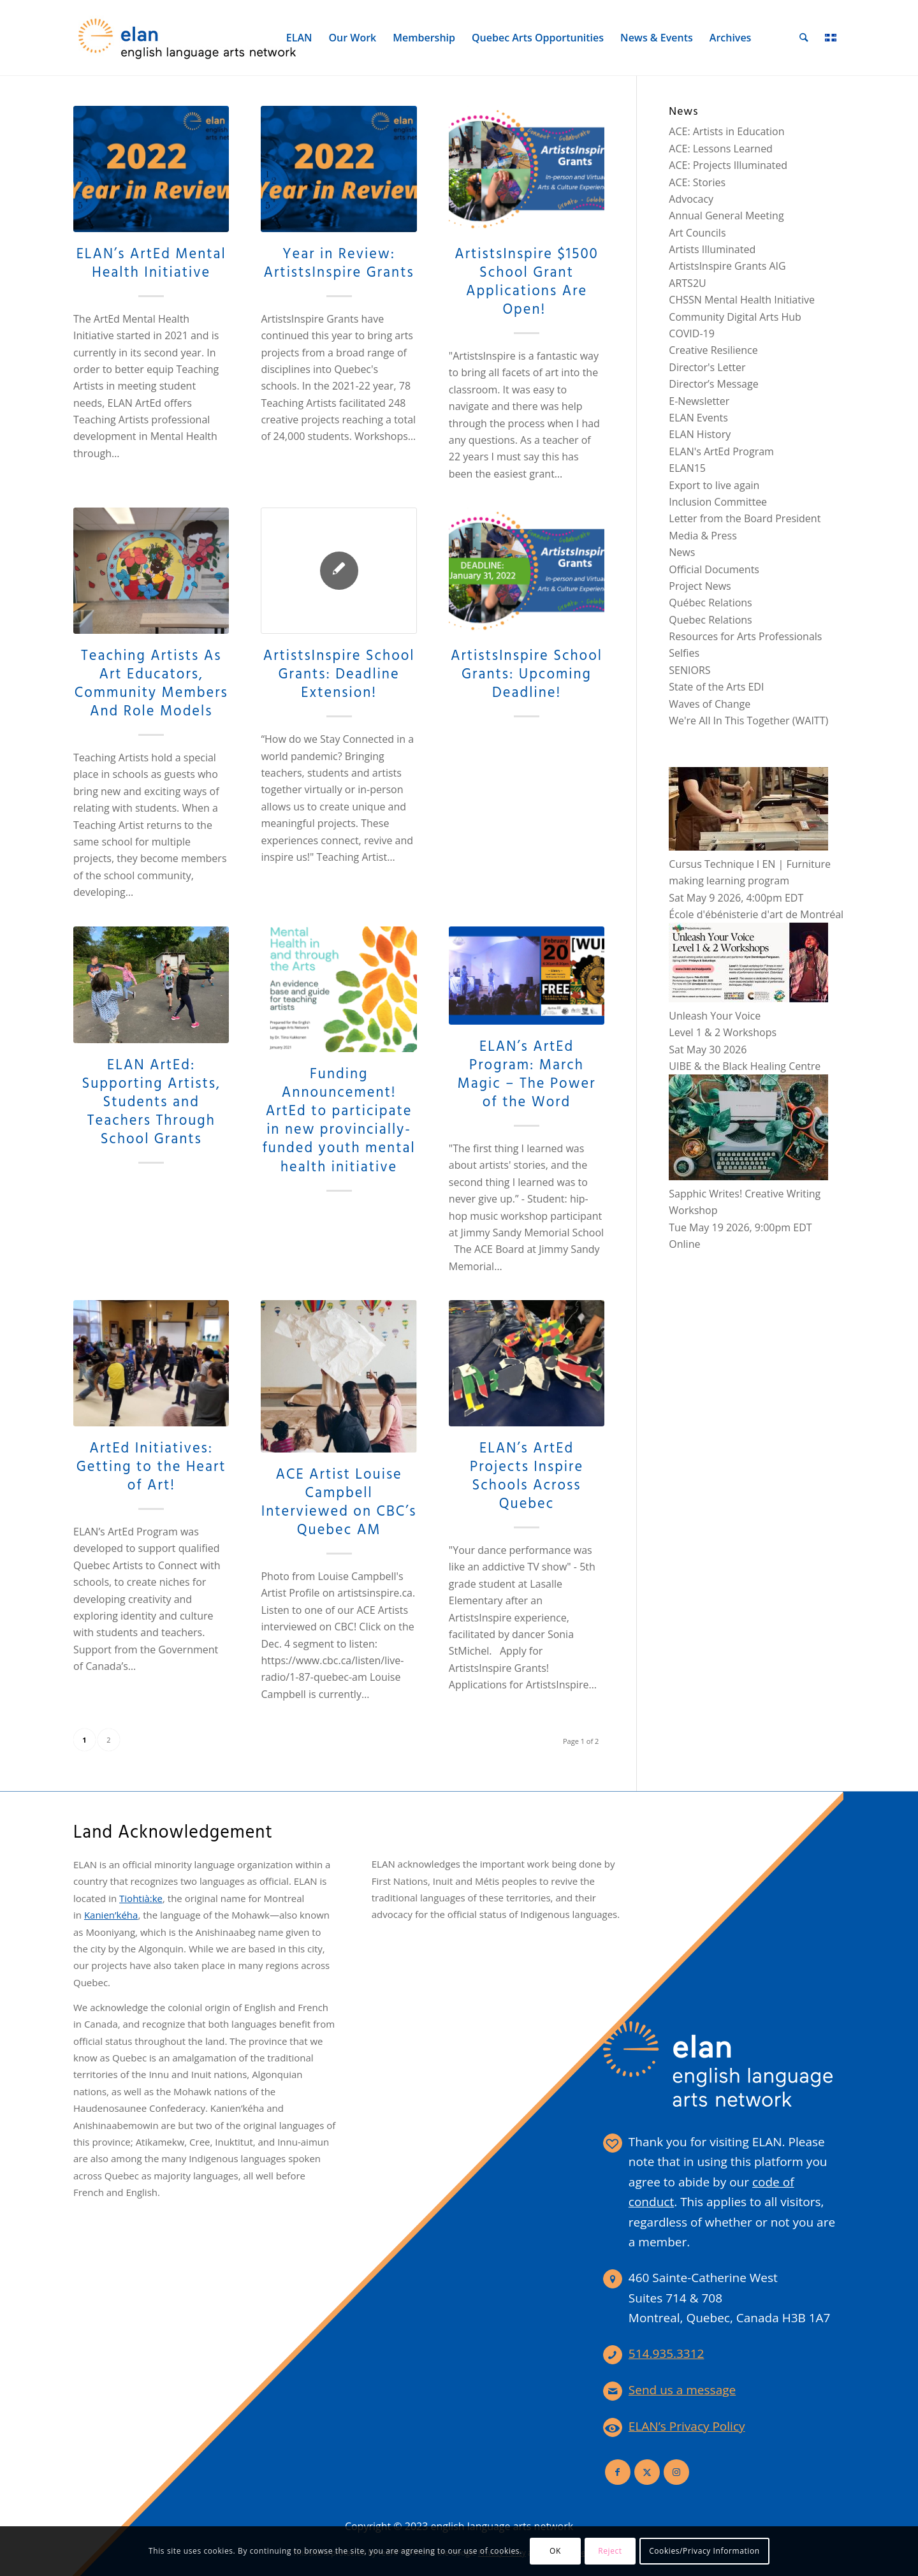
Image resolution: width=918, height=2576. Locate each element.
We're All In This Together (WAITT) (748, 721)
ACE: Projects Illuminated (728, 165)
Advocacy (691, 199)
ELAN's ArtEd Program (721, 451)
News (682, 552)
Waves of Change (709, 704)
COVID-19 (692, 333)
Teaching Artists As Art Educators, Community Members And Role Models (151, 684)
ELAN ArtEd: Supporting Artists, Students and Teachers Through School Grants (151, 1102)
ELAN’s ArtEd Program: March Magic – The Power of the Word (527, 1075)
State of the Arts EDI (716, 687)
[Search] (804, 37)
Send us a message (682, 2390)
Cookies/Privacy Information (704, 2550)
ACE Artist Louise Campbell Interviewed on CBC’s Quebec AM (339, 1502)
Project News (700, 586)
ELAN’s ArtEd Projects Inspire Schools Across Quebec (526, 1476)
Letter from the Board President (744, 518)
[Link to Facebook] (617, 2472)
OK (555, 2550)
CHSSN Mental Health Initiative (742, 300)
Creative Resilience (713, 350)
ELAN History (700, 434)
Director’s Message (713, 384)
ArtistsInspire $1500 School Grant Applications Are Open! (527, 282)
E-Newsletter (699, 401)
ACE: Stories (697, 182)
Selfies (684, 653)
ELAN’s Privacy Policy (687, 2426)
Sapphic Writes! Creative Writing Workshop (748, 1193)
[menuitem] (300, 37)
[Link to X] (647, 2472)
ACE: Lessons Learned (721, 149)
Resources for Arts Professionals (745, 636)
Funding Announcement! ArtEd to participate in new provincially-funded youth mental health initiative (339, 1121)
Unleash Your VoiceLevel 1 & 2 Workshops (748, 1015)
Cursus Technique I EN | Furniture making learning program (750, 864)
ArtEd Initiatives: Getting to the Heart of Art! (151, 1467)
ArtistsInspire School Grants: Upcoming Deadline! (526, 675)
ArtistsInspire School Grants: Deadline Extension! (339, 675)
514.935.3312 (666, 2353)
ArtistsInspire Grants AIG (727, 266)
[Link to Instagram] (676, 2472)
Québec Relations (710, 603)
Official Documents (714, 569)
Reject (610, 2550)
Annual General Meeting (726, 216)
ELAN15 (687, 468)
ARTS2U (687, 283)
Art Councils (697, 233)
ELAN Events (698, 418)
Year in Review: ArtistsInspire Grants (339, 263)
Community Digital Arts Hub (735, 317)
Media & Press (702, 536)
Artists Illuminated (712, 249)
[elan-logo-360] (188, 37)
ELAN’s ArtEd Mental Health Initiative (151, 263)
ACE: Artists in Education (726, 131)
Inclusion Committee (718, 502)
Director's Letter (707, 367)
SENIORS (689, 670)
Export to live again (714, 485)
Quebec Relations (710, 620)
